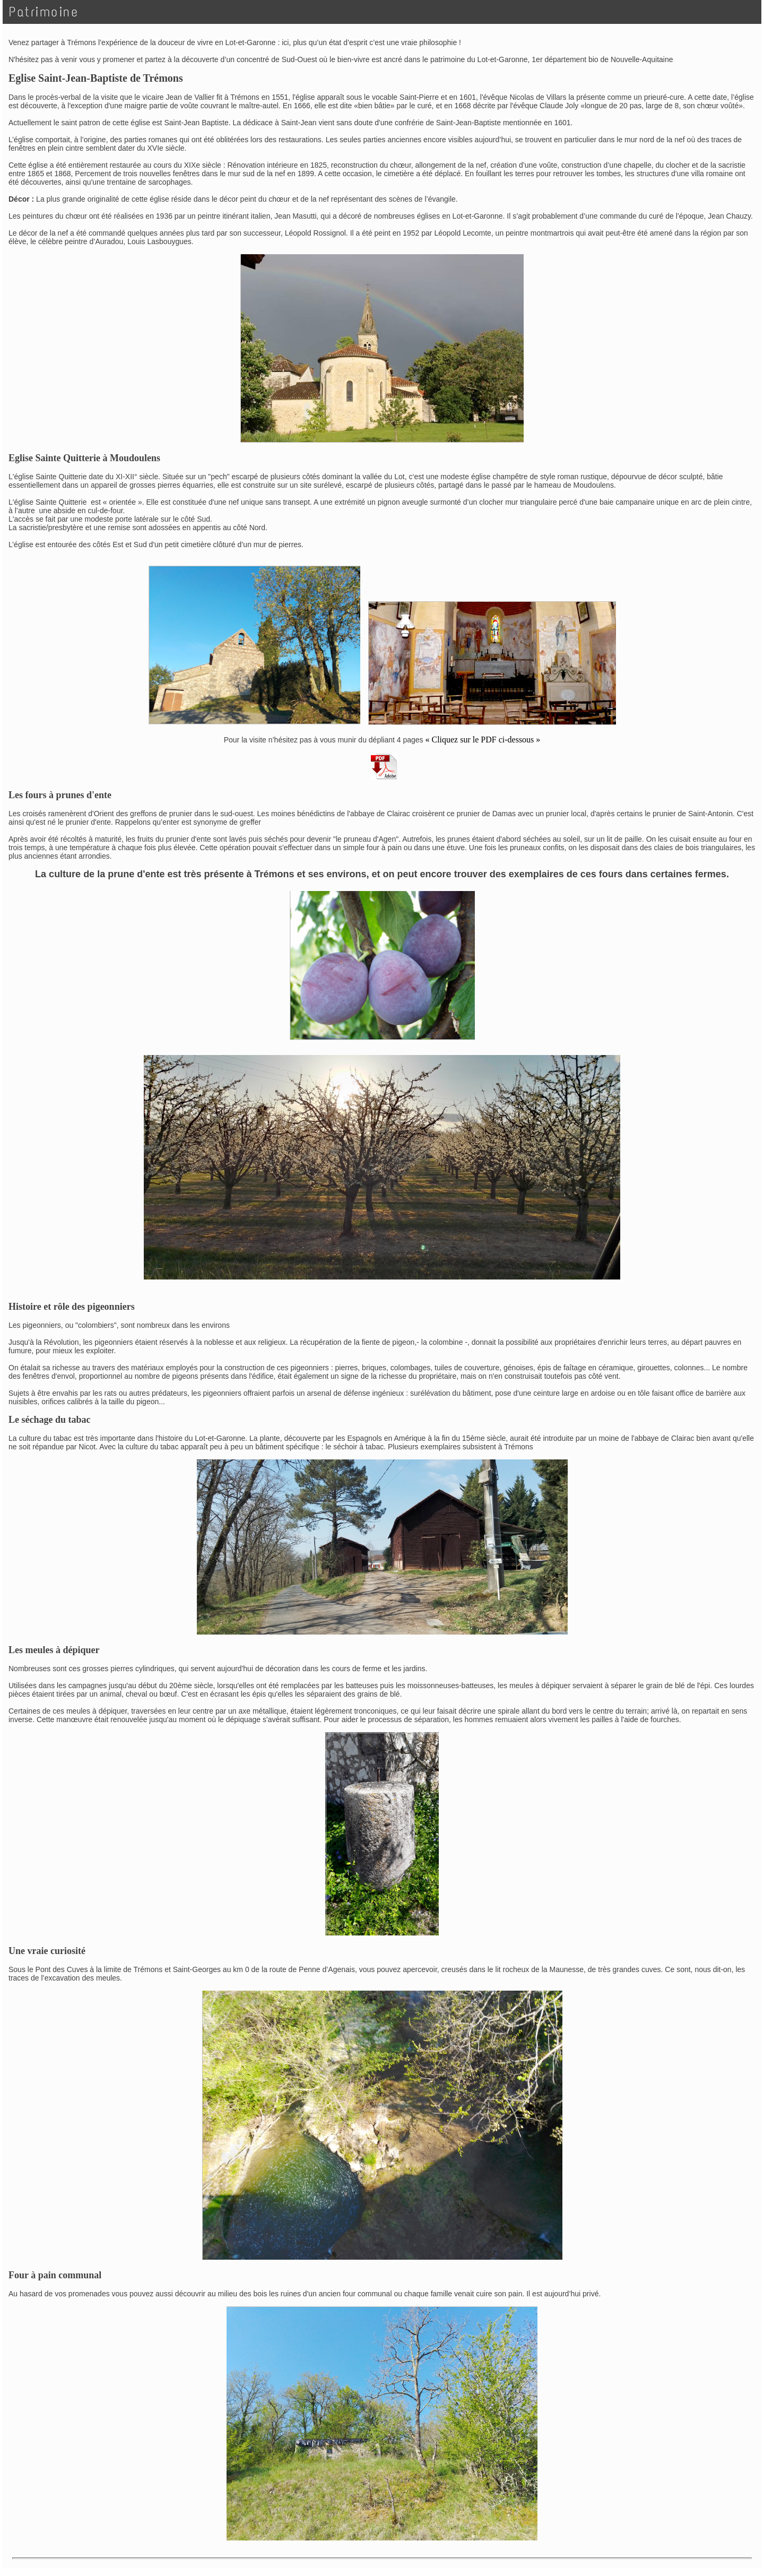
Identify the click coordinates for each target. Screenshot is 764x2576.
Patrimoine (44, 12)
